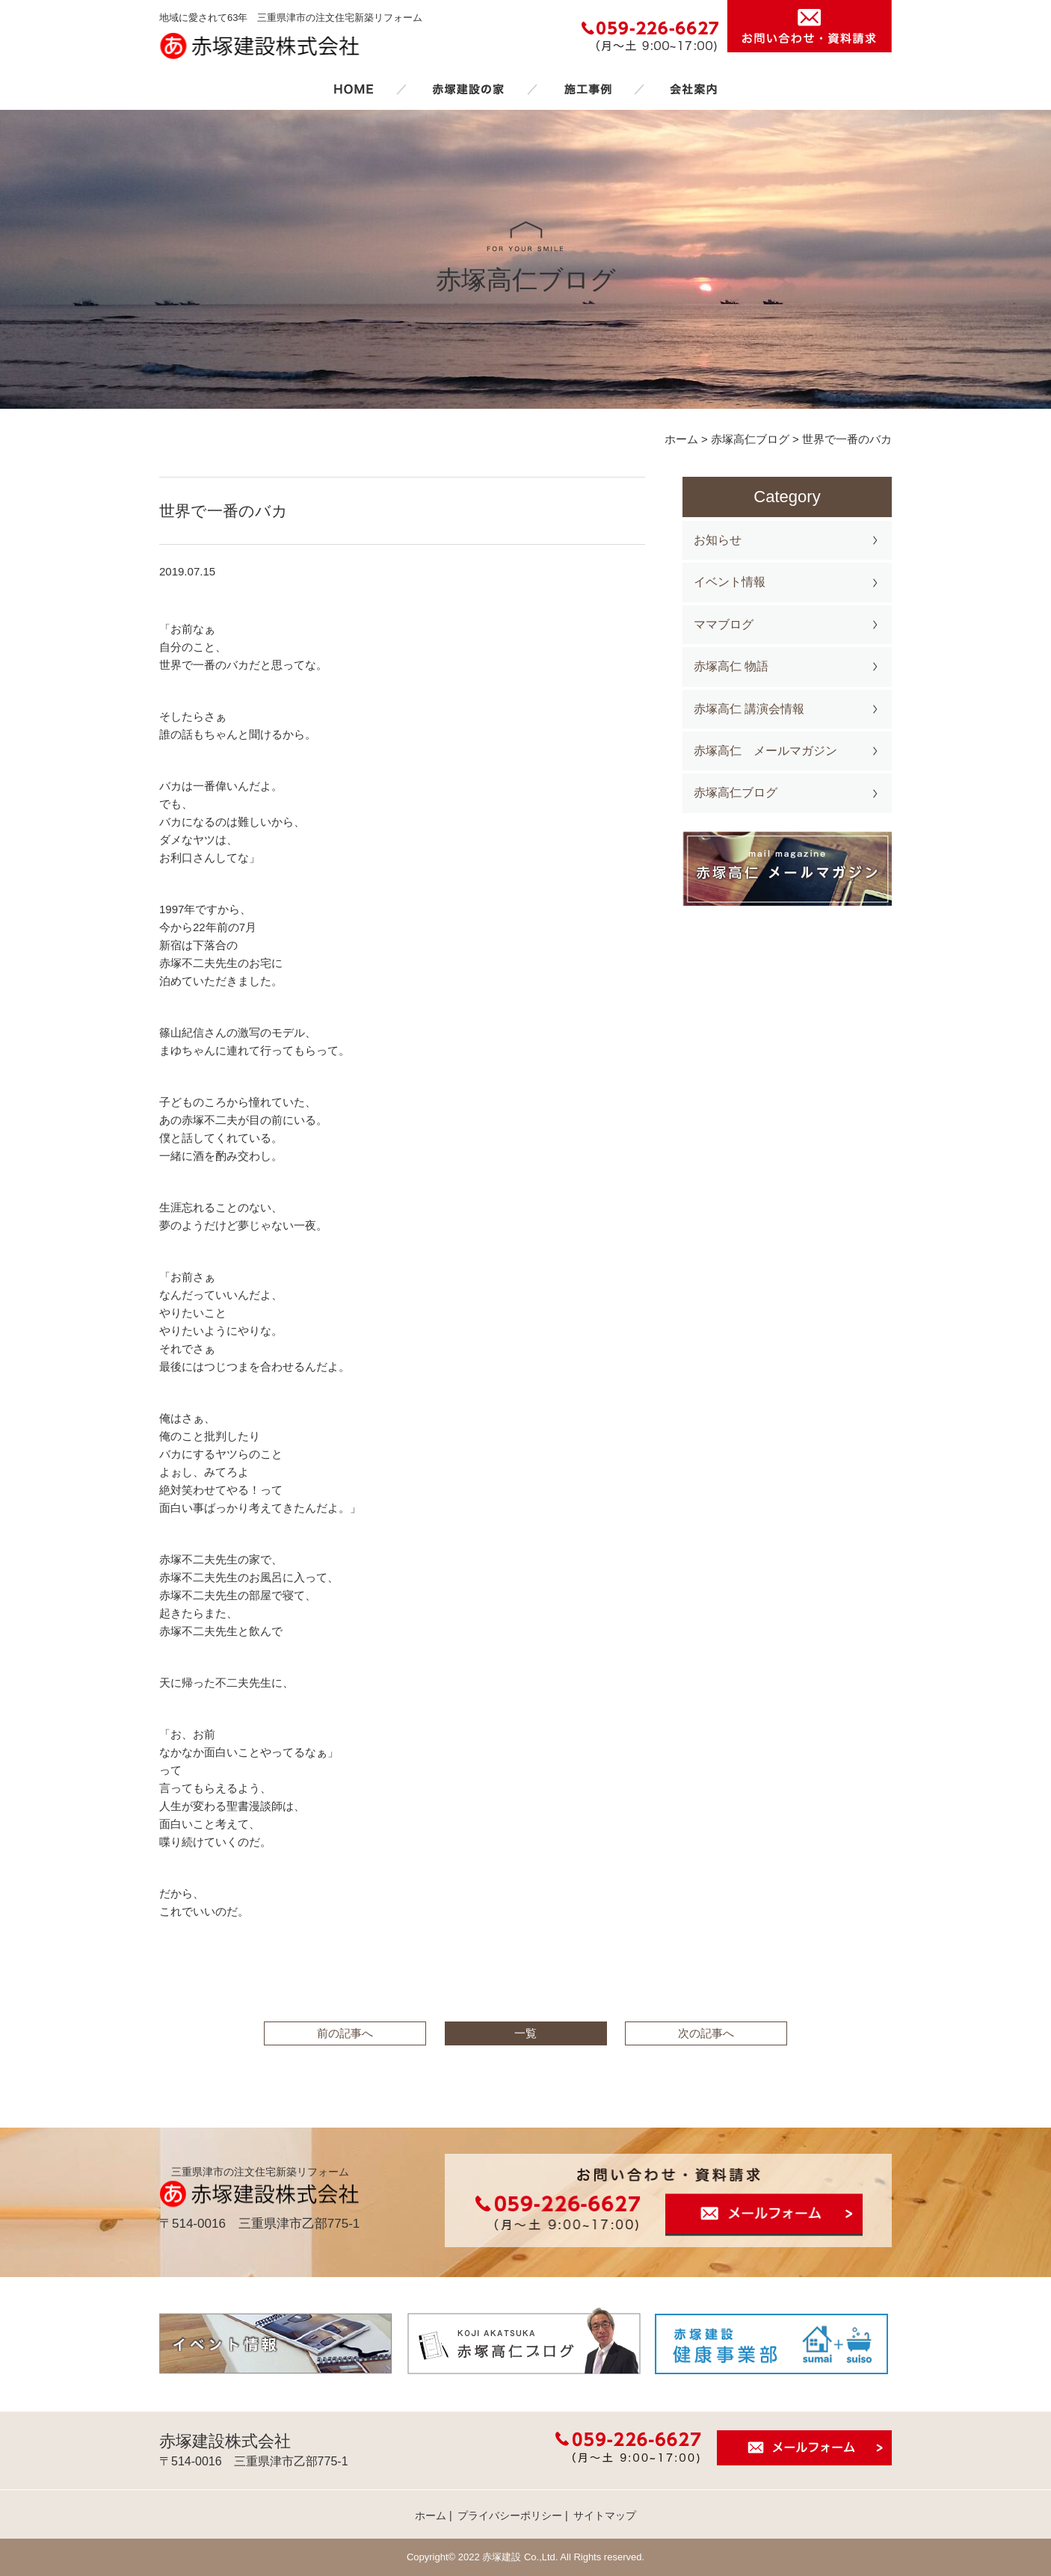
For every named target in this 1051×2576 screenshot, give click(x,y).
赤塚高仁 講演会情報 (749, 708)
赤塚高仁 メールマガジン (765, 750)
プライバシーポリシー (509, 2515)
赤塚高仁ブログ (735, 792)
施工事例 (587, 89)
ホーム (353, 89)
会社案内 (693, 89)
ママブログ (723, 624)
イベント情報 (729, 581)
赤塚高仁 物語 (731, 666)
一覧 (525, 2033)
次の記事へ (706, 2033)
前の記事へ (345, 2033)
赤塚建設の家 (468, 89)
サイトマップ (604, 2515)
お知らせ (718, 540)
